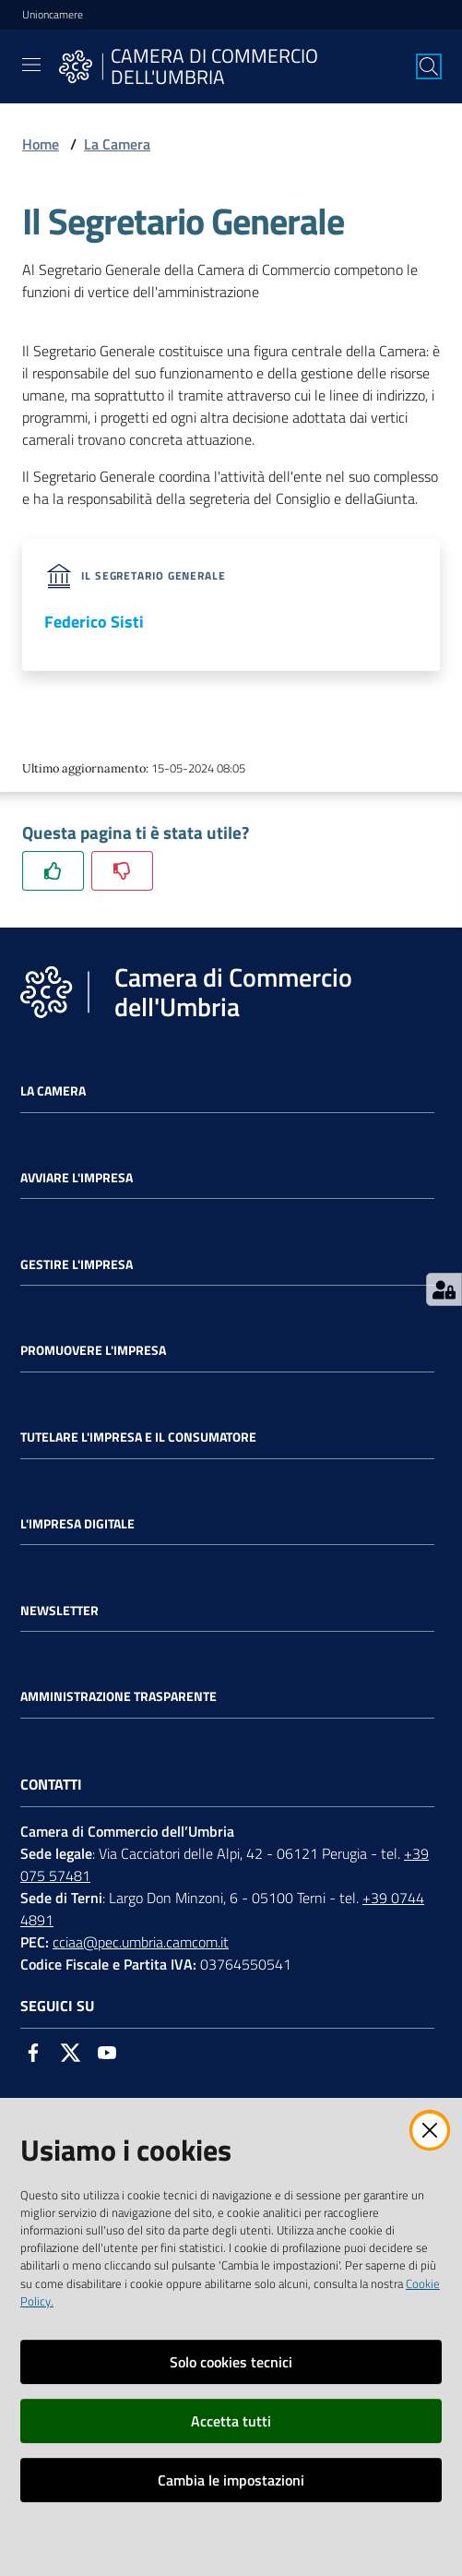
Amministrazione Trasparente (118, 1696)
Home (40, 144)
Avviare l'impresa (76, 1177)
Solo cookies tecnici (231, 2362)
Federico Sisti (94, 621)
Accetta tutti (231, 2421)
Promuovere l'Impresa (93, 1350)
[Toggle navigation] (31, 65)
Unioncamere (52, 14)
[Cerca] (429, 66)
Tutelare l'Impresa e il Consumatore (138, 1437)
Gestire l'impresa (76, 1264)
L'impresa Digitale (77, 1523)
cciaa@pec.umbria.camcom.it (141, 1942)
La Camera (117, 144)
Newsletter (59, 1610)
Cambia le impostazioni (231, 2480)
